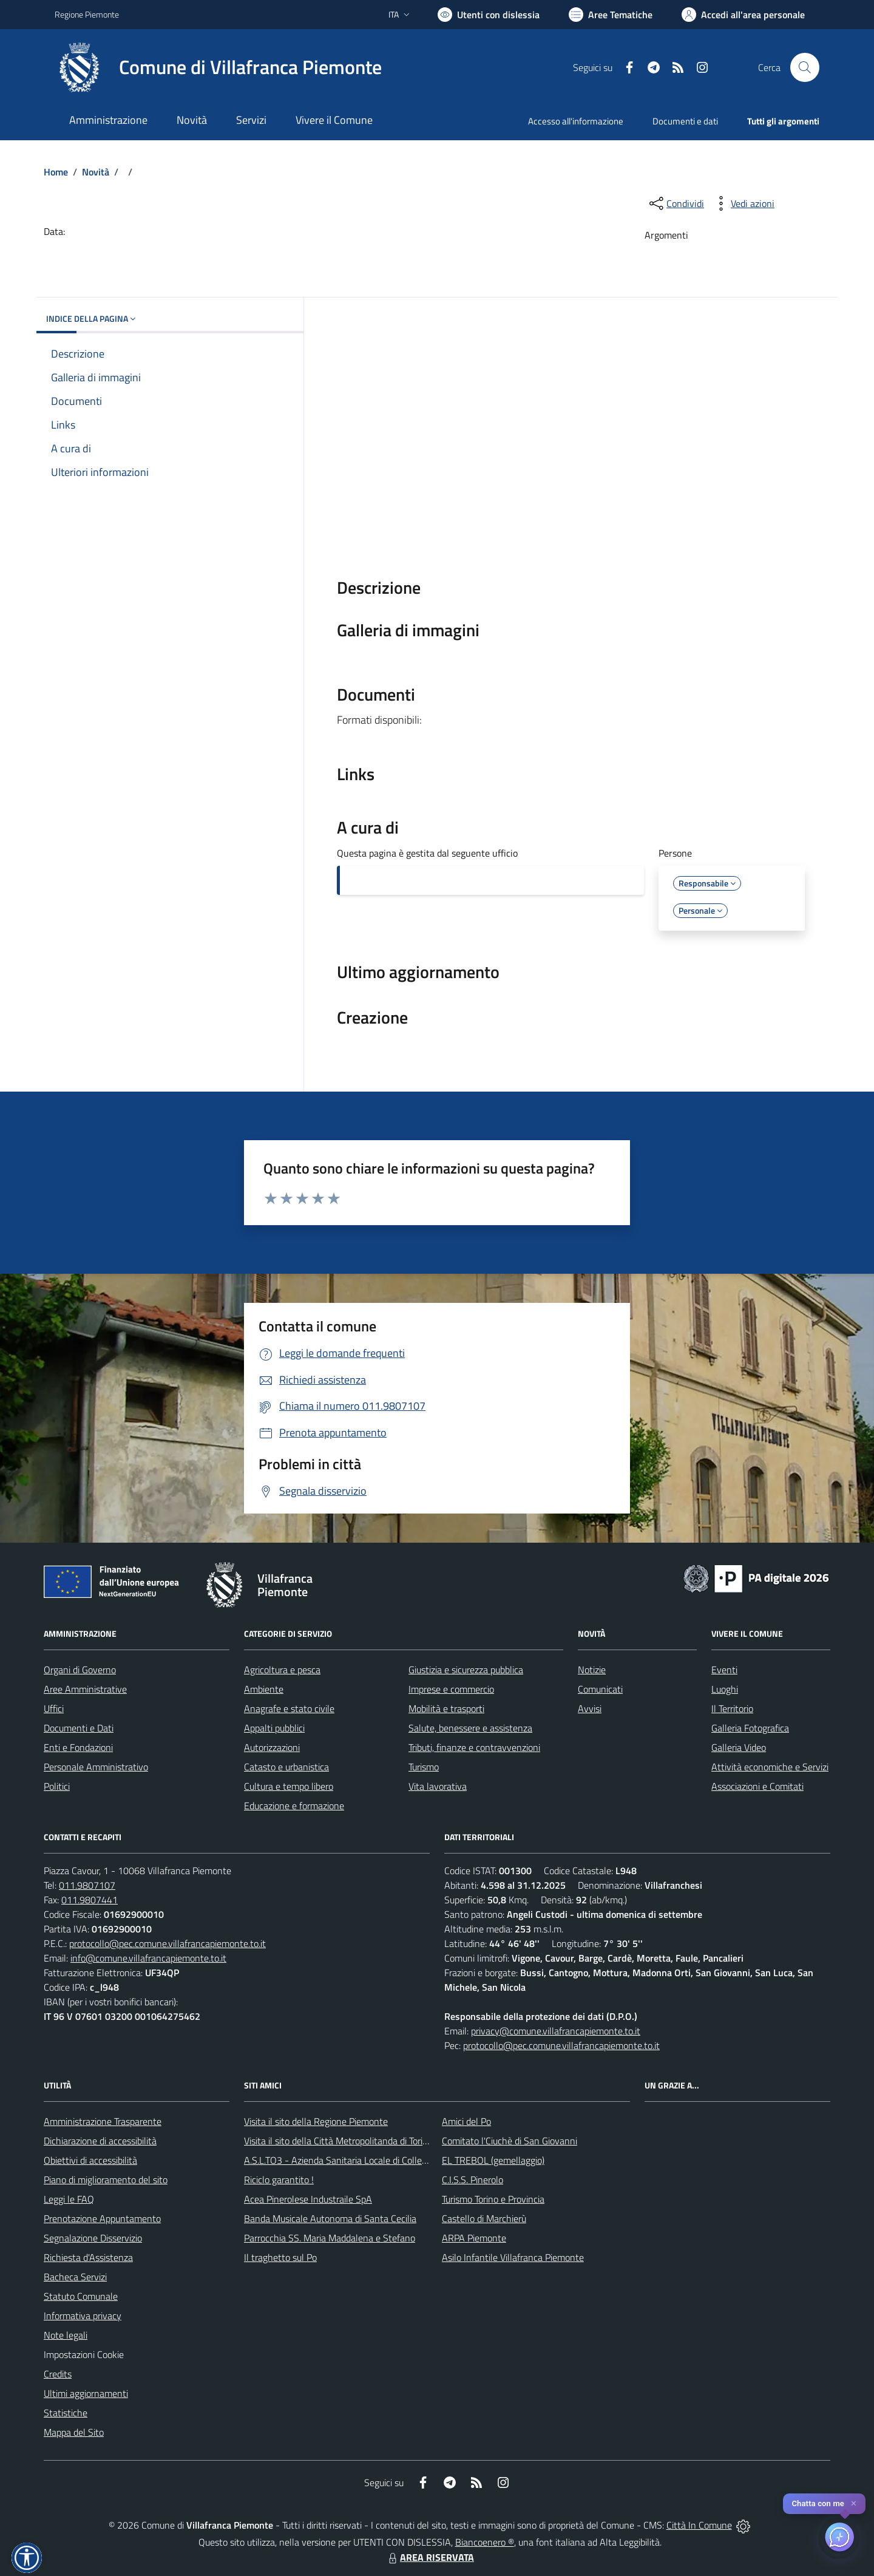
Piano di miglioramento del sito (106, 2179)
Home (56, 172)
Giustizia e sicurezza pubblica (465, 1669)
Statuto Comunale (81, 2296)
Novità (95, 172)
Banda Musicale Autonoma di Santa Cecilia (330, 2218)
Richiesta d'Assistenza (88, 2257)
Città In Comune (699, 2525)
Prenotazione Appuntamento (102, 2218)
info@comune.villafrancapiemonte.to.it (148, 1958)
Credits (58, 2374)
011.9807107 (87, 1885)
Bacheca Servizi (75, 2276)
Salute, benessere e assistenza (470, 1728)
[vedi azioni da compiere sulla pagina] (743, 203)
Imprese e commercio (451, 1689)
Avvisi (589, 1708)
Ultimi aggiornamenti (86, 2393)
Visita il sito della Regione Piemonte (316, 2121)
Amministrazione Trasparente (102, 2121)
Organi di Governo (80, 1669)
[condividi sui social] (675, 203)
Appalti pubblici (274, 1728)
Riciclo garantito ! (279, 2179)
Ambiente (263, 1689)
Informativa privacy (82, 2315)
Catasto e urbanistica (286, 1766)
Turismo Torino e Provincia (493, 2199)
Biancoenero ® (484, 2542)
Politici (57, 1786)
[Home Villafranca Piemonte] (218, 67)
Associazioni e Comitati (757, 1786)
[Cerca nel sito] (804, 67)
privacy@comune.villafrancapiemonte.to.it (555, 2031)
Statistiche (65, 2412)
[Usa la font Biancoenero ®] (488, 14)
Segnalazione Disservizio (93, 2238)
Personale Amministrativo (96, 1766)
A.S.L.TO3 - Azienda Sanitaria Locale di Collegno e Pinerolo (361, 2160)
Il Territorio (732, 1708)
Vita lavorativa (437, 1786)
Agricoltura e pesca (282, 1669)
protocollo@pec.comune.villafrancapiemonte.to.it (167, 1943)
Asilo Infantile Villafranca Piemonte (513, 2257)
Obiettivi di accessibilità (90, 2160)
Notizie (592, 1669)
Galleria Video (738, 1747)
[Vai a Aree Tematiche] (610, 14)
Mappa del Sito (74, 2432)
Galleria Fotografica (750, 1728)
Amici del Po (466, 2121)
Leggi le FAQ (69, 2199)
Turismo (423, 1766)
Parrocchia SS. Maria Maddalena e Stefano (329, 2238)
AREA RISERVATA (429, 2557)
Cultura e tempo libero (288, 1786)
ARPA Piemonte (474, 2238)
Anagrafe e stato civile (289, 1708)
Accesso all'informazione (575, 121)
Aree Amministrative (85, 1689)
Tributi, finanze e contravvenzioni (474, 1747)
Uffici (54, 1708)
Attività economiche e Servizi (769, 1766)
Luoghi (724, 1689)
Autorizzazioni (272, 1747)
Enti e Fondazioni (78, 1747)
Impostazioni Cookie (84, 2354)
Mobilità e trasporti (446, 1708)
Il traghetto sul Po (280, 2257)
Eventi (724, 1669)
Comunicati (600, 1689)
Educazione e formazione (294, 1805)
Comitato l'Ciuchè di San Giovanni (509, 2140)
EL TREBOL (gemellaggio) (493, 2160)
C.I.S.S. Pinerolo (472, 2179)
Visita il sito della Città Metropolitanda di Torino (338, 2140)
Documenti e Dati (78, 1728)
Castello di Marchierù (484, 2218)
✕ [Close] (853, 2503)
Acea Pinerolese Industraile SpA (308, 2199)
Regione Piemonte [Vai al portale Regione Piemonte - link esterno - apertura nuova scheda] (87, 14)
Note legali (65, 2335)
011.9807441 (89, 1899)
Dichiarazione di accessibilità (100, 2140)
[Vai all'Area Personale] (743, 14)
